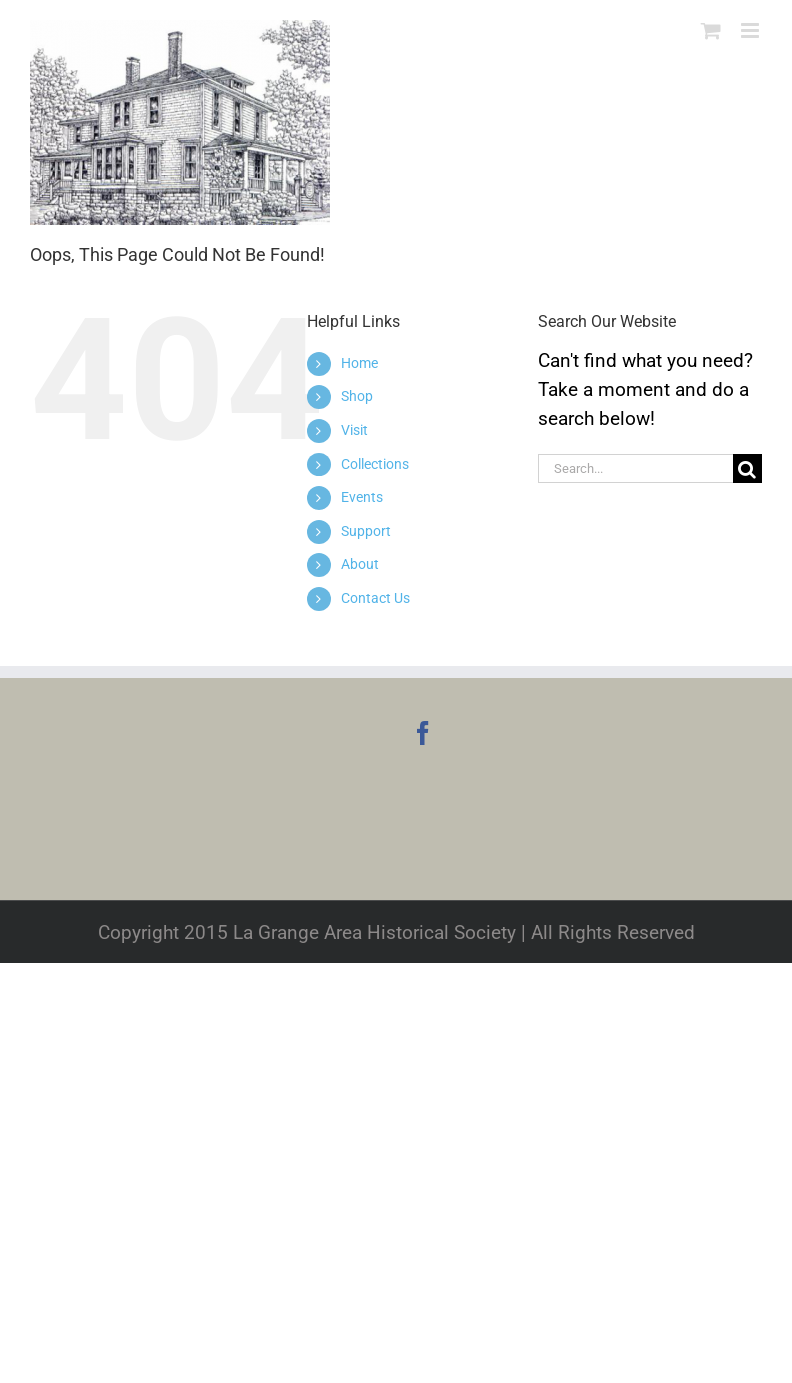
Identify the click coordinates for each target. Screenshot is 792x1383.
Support (366, 531)
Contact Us (375, 598)
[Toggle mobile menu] (751, 30)
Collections (375, 464)
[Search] (747, 468)
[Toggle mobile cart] (711, 30)
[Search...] (635, 468)
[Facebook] (423, 733)
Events (362, 497)
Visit (354, 430)
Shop (357, 396)
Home (359, 363)
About (360, 564)
